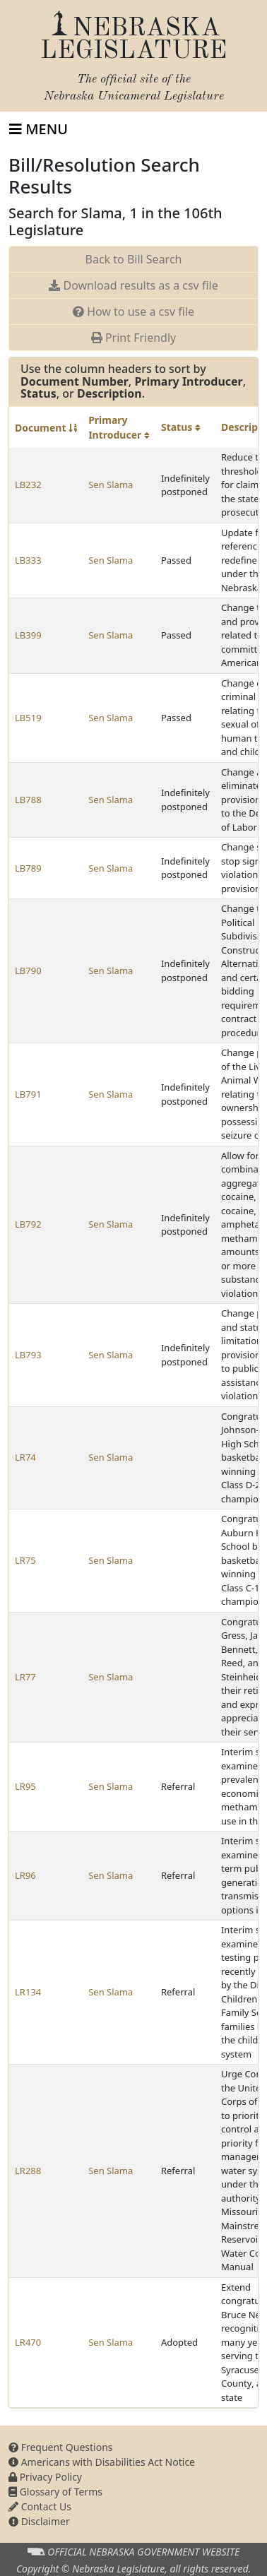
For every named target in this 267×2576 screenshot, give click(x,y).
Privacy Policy (45, 2476)
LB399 (28, 635)
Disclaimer (39, 2521)
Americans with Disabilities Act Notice (101, 2462)
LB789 (28, 868)
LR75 (25, 1560)
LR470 (28, 2342)
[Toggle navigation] (38, 129)
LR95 (25, 1786)
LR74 (25, 1457)
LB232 (28, 484)
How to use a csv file (133, 311)
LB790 (28, 970)
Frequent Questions (60, 2447)
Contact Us (39, 2506)
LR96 (25, 1875)
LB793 (28, 1354)
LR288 (28, 2170)
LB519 (28, 717)
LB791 (28, 1094)
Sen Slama (110, 484)
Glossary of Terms (55, 2491)
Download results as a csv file (133, 285)
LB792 (28, 1224)
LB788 (28, 799)
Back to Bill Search (133, 259)
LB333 (28, 560)
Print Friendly (133, 337)
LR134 (28, 1992)
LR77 (25, 1676)
